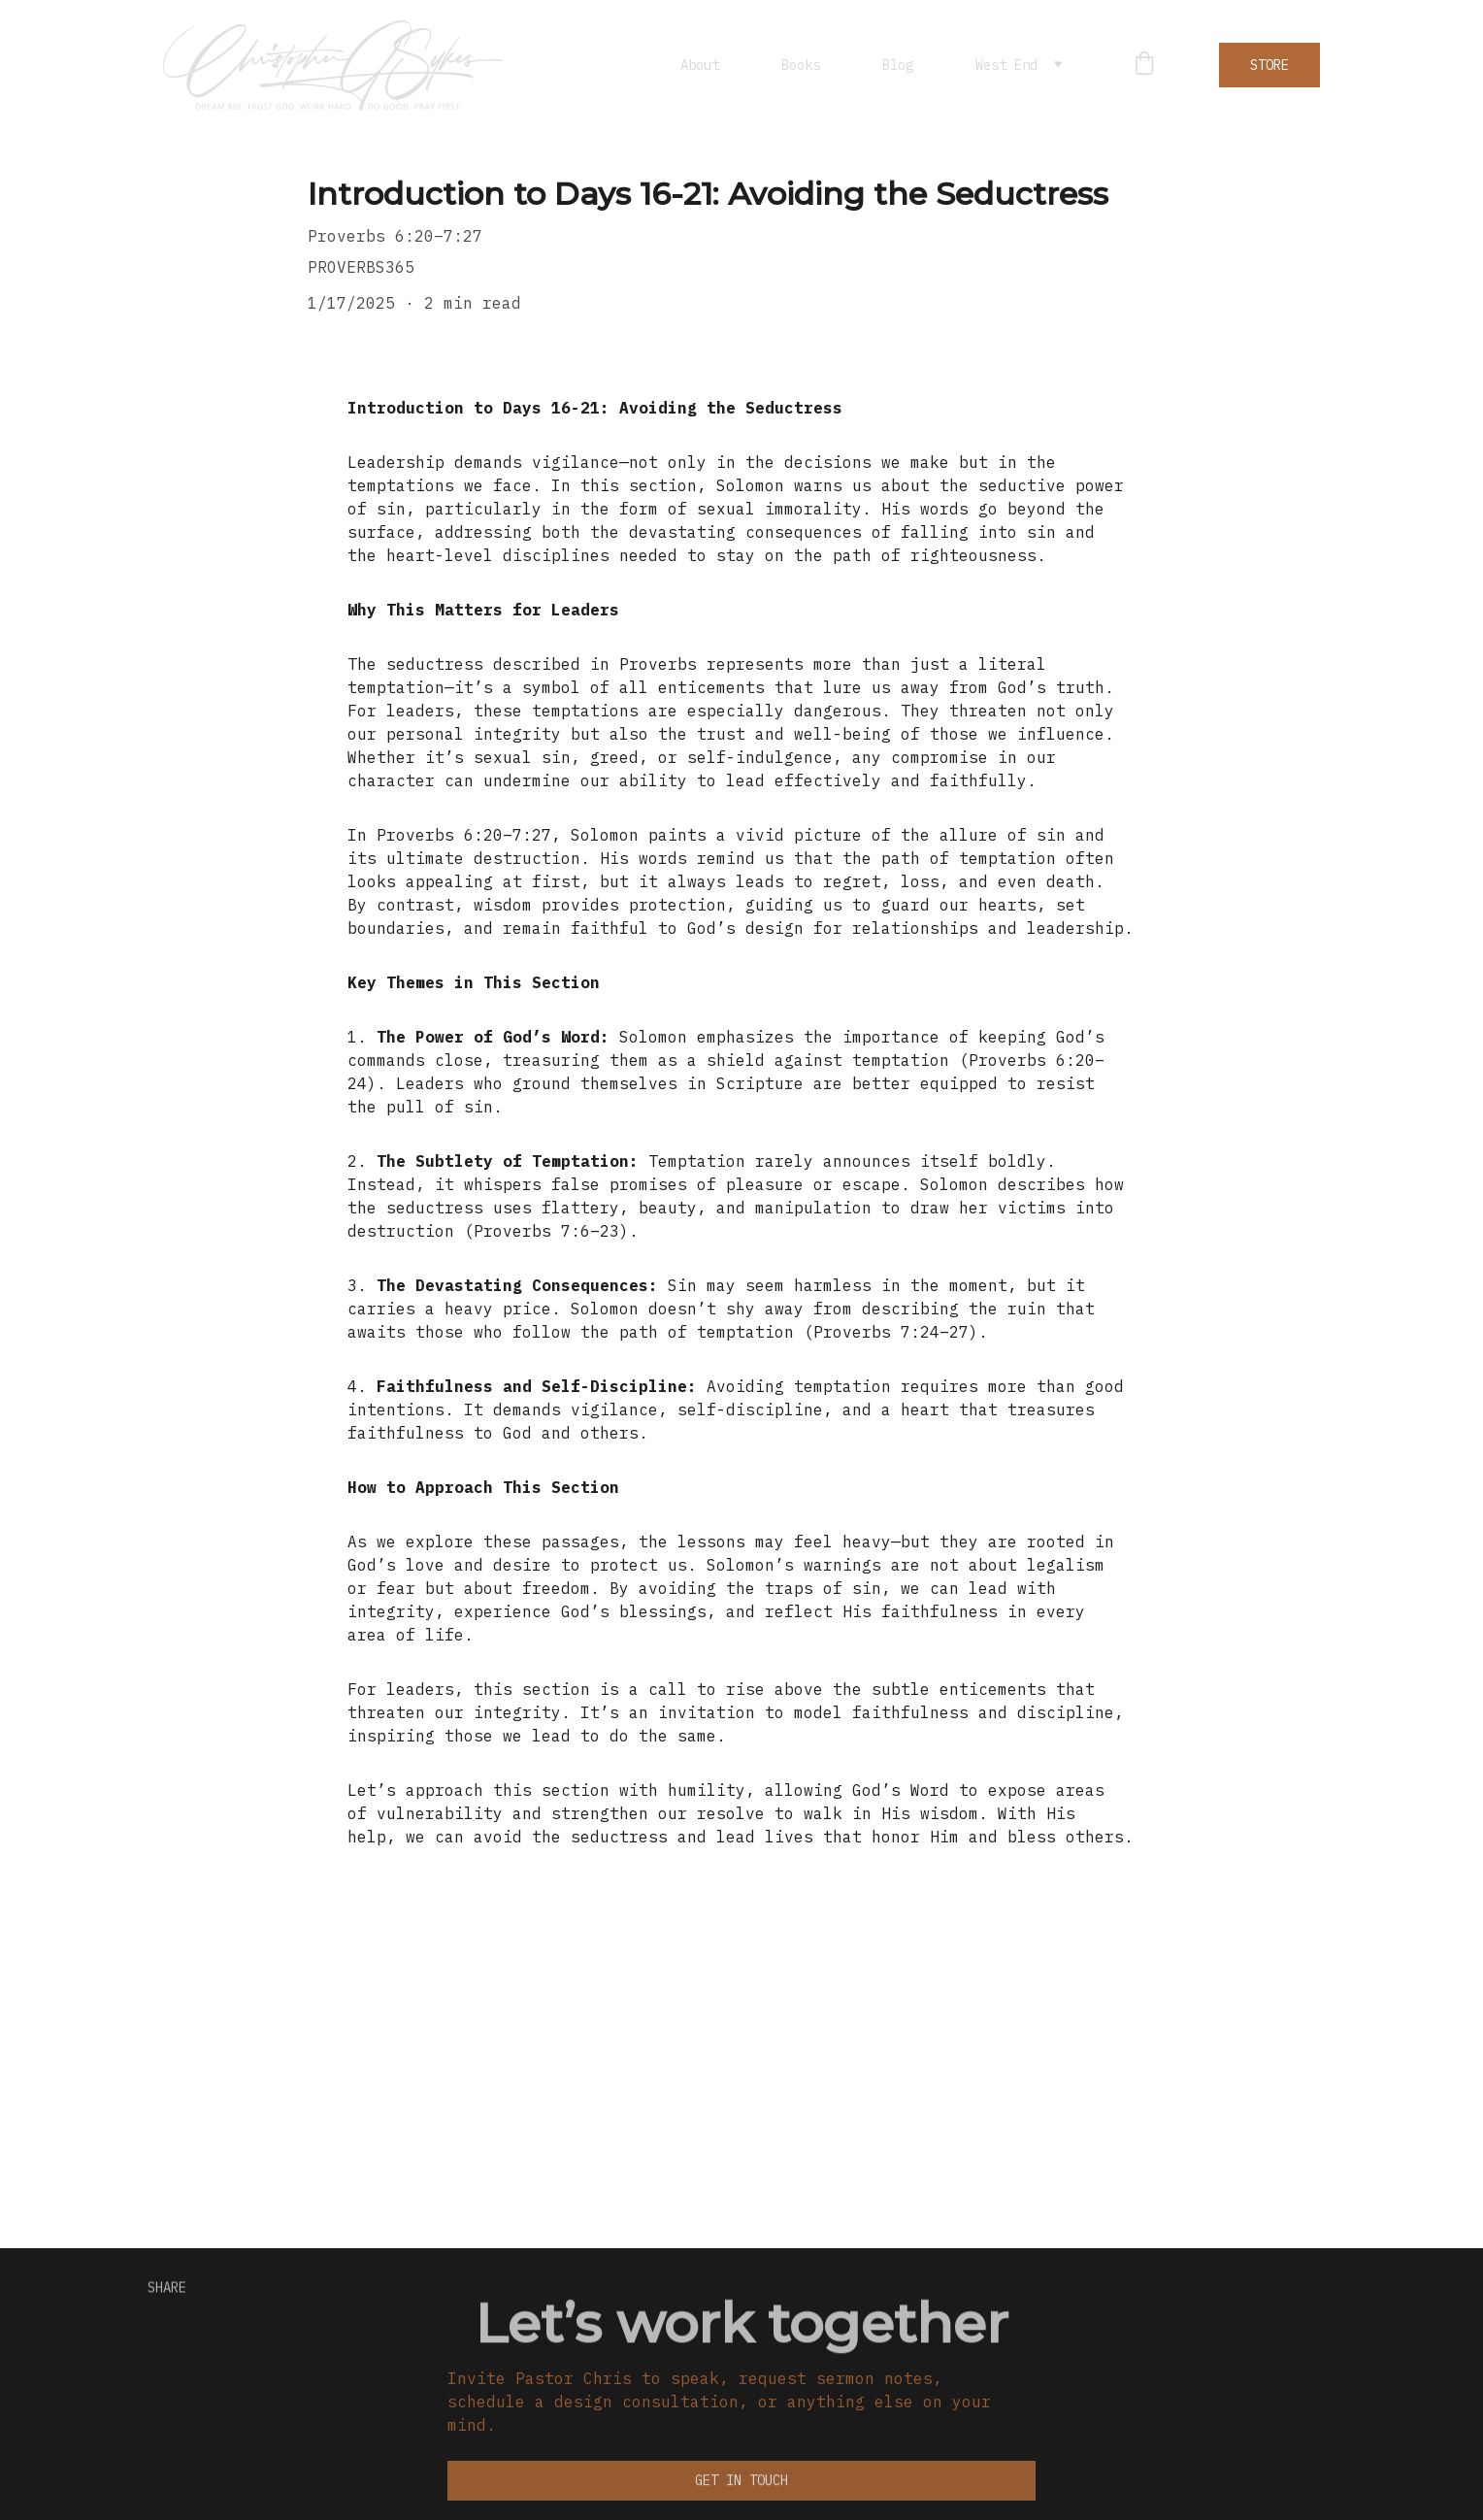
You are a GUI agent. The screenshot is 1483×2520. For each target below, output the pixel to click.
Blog (897, 65)
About (699, 65)
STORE (1269, 65)
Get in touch (741, 2483)
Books (800, 65)
